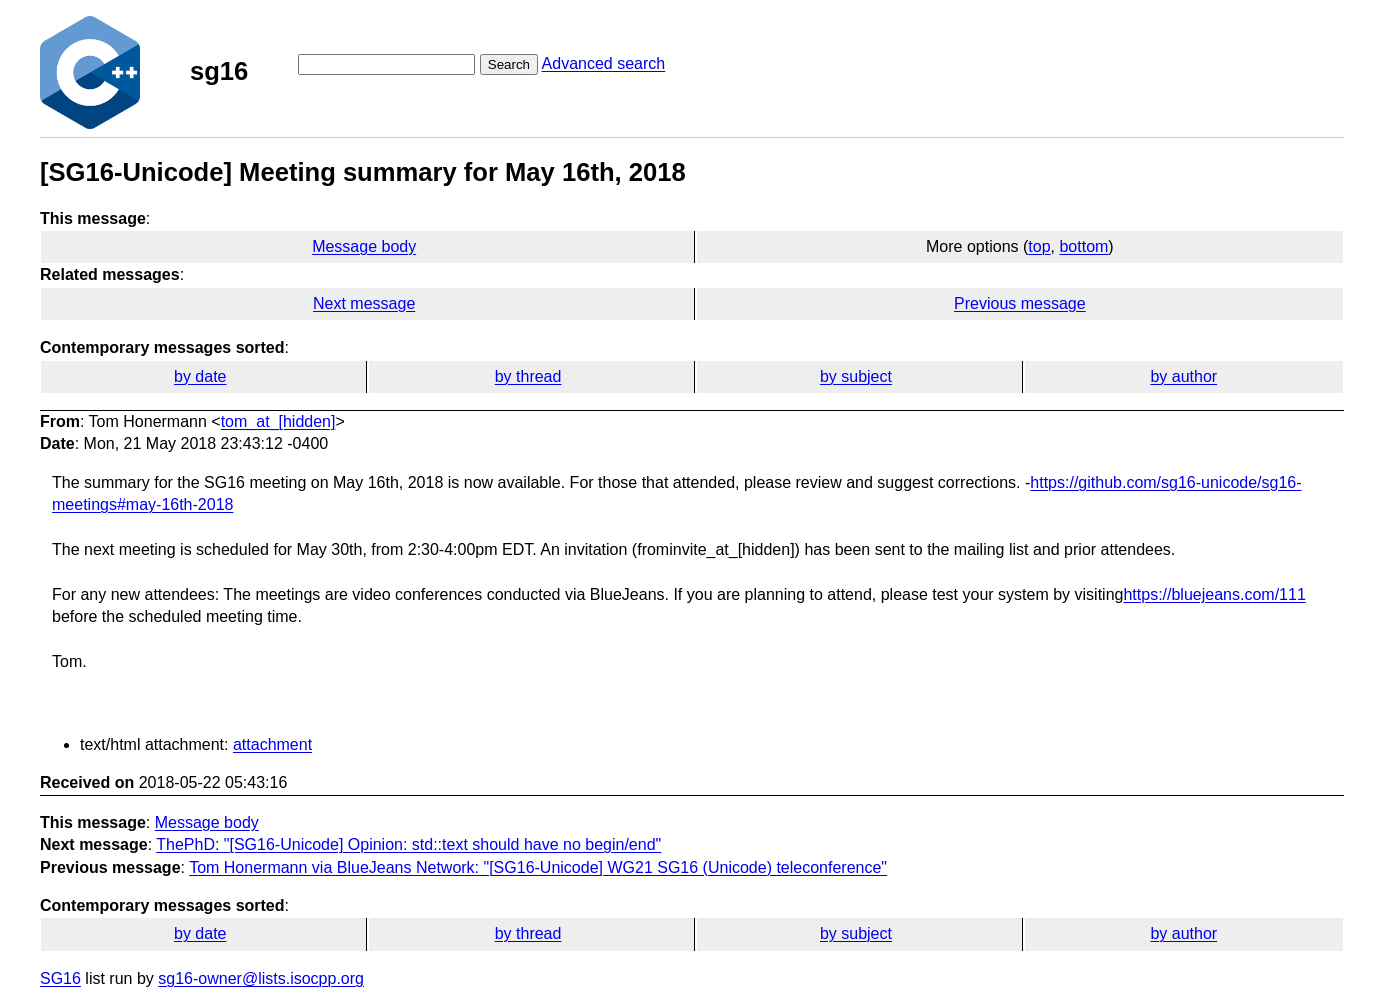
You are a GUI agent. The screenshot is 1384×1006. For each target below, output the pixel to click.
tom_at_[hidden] (278, 421)
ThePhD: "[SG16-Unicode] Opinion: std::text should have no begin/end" (408, 844)
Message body (364, 246)
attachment (272, 744)
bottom (1083, 246)
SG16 (60, 978)
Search (509, 64)
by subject (856, 376)
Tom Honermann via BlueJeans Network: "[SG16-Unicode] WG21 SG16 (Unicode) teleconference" (538, 867)
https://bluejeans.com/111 (1214, 594)
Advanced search (604, 63)
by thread (528, 376)
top (1039, 246)
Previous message (1020, 303)
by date (200, 376)
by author (1183, 376)
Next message (364, 303)
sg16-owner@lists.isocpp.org (261, 978)
